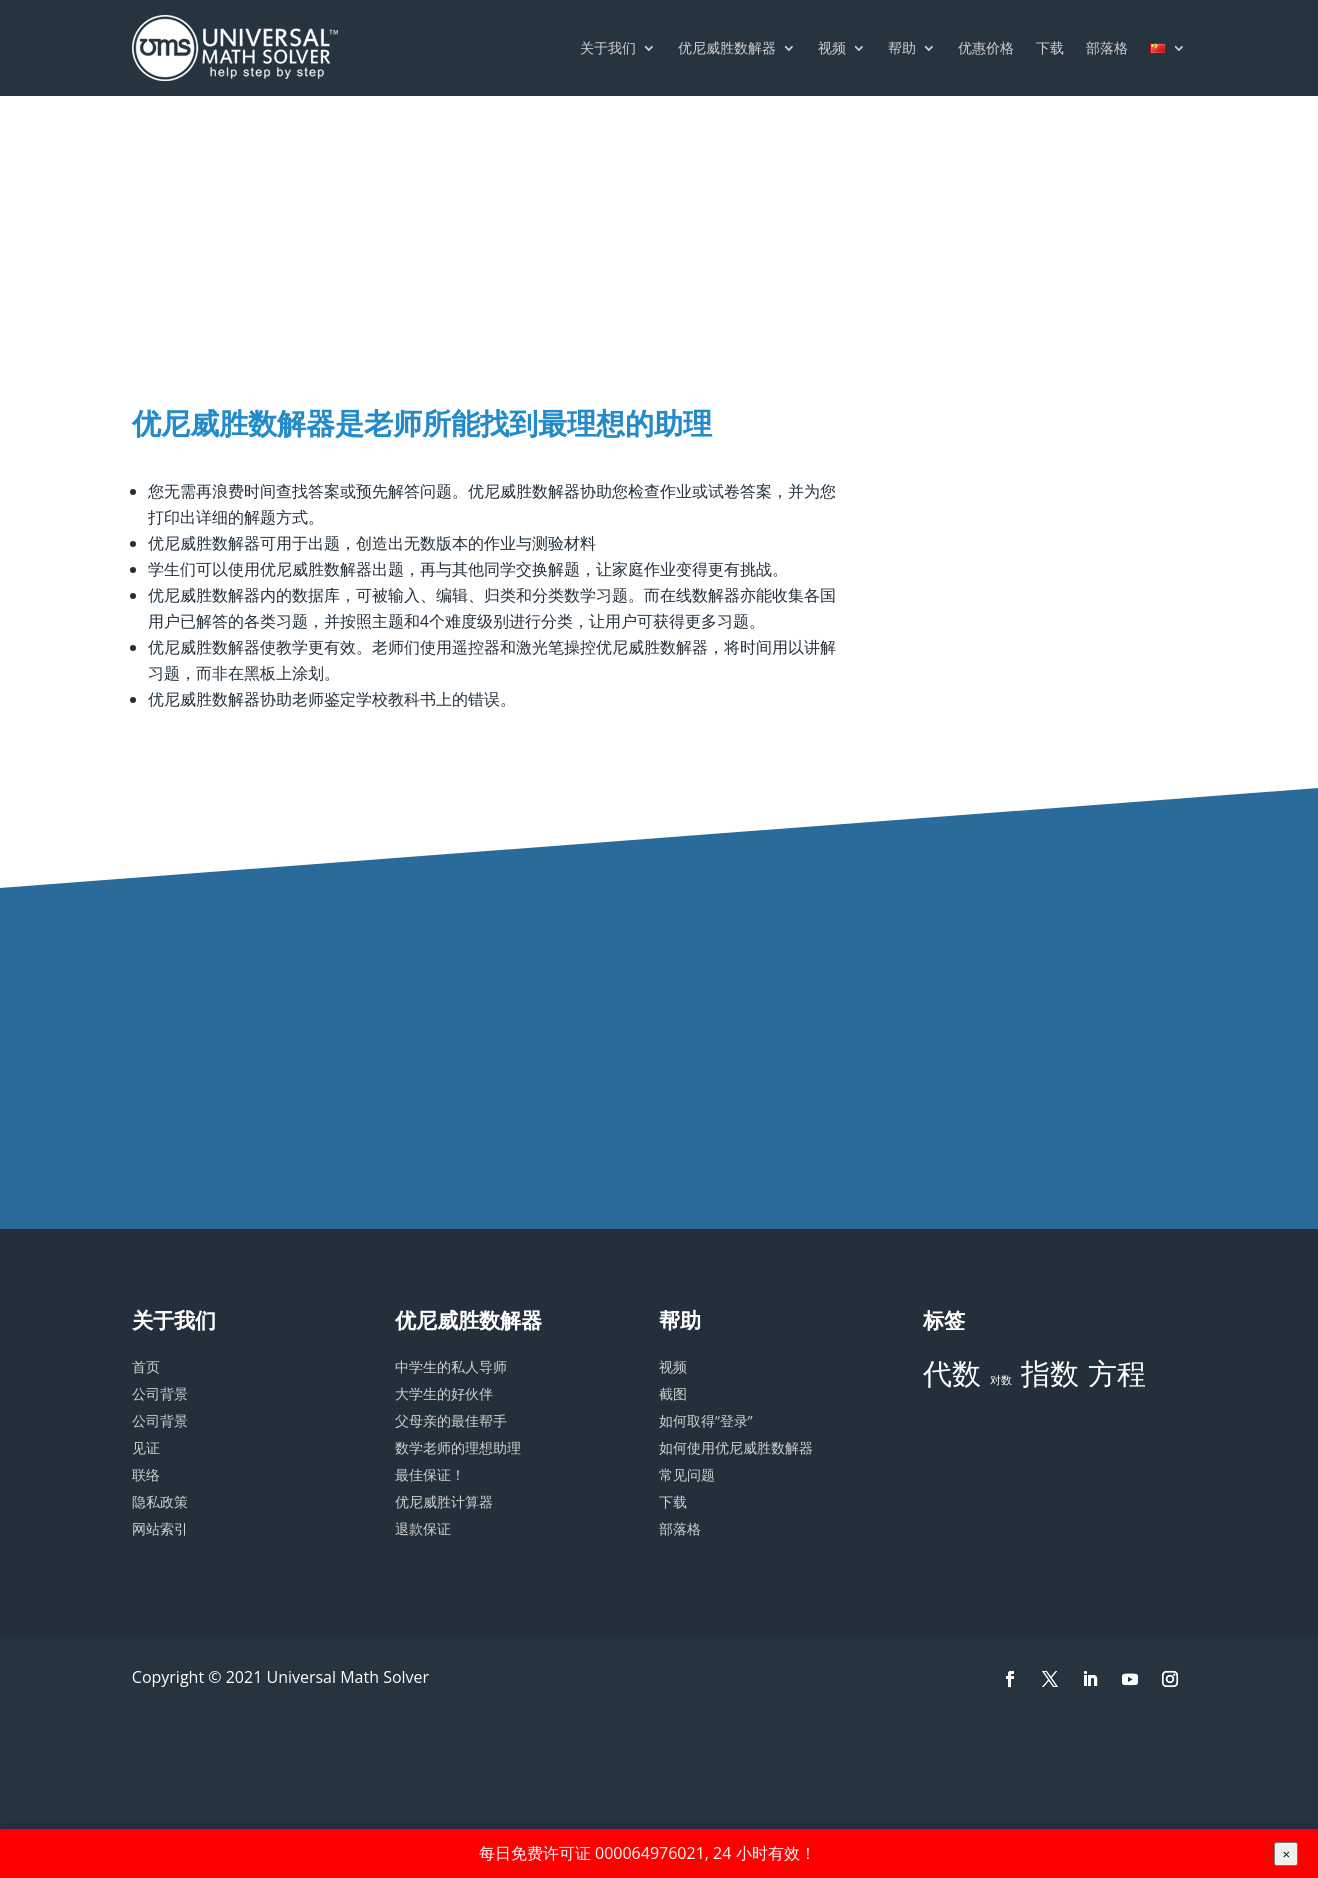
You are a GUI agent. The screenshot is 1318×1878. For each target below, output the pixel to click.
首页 (146, 1366)
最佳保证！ (430, 1474)
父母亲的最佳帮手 (451, 1420)
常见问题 (687, 1474)
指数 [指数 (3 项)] (1050, 1373)
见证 (146, 1447)
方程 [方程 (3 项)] (1117, 1373)
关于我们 (608, 47)
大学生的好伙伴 (444, 1393)
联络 (146, 1474)
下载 (1050, 47)
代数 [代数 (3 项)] (952, 1373)
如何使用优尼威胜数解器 (736, 1447)
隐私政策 (160, 1501)
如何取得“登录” (706, 1420)
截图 (673, 1393)
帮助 (902, 47)
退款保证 (423, 1528)
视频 (832, 47)
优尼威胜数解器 (727, 47)
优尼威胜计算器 (444, 1501)
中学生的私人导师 (451, 1366)
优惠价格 (986, 47)
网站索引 (160, 1528)
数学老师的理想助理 (458, 1447)
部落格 (1107, 47)
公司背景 (160, 1393)
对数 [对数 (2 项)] (1001, 1380)
